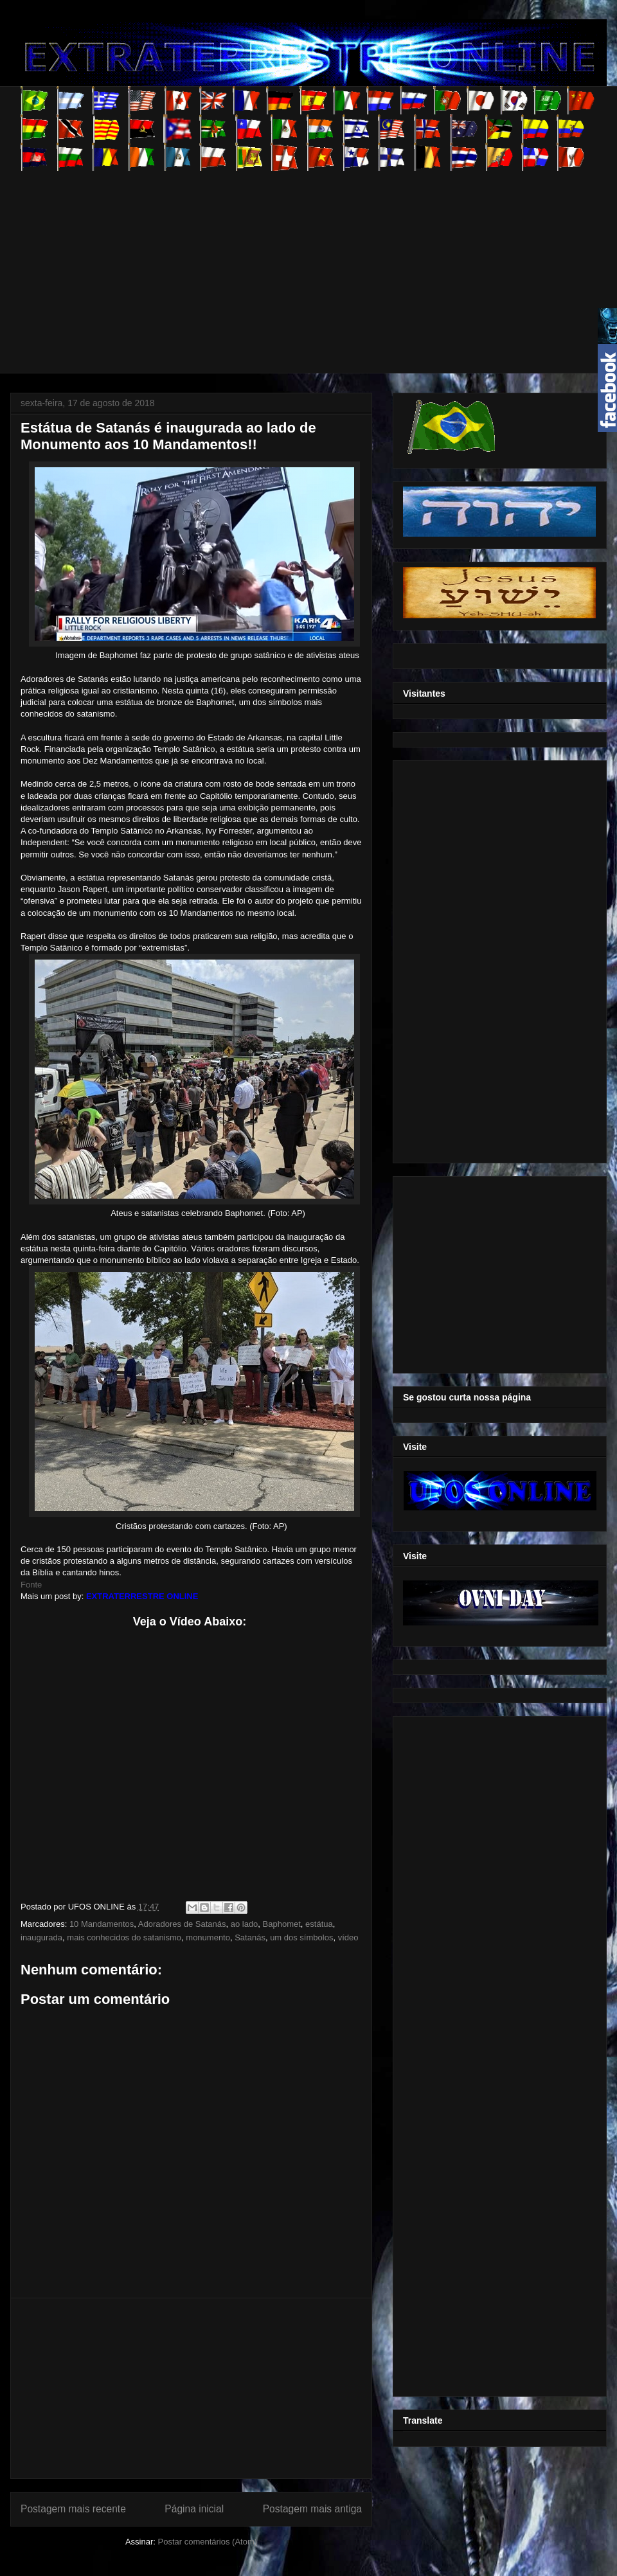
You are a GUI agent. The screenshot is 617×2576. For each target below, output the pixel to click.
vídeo (348, 1937)
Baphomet (282, 1924)
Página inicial (194, 2508)
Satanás (250, 1937)
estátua (319, 1924)
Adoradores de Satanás (182, 1924)
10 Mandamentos (101, 1924)
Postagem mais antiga (312, 2508)
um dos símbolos (301, 1937)
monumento (208, 1937)
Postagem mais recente (73, 2508)
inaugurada (41, 1937)
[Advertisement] (218, 261)
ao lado (244, 1924)
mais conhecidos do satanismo (124, 1937)
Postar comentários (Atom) (207, 2541)
